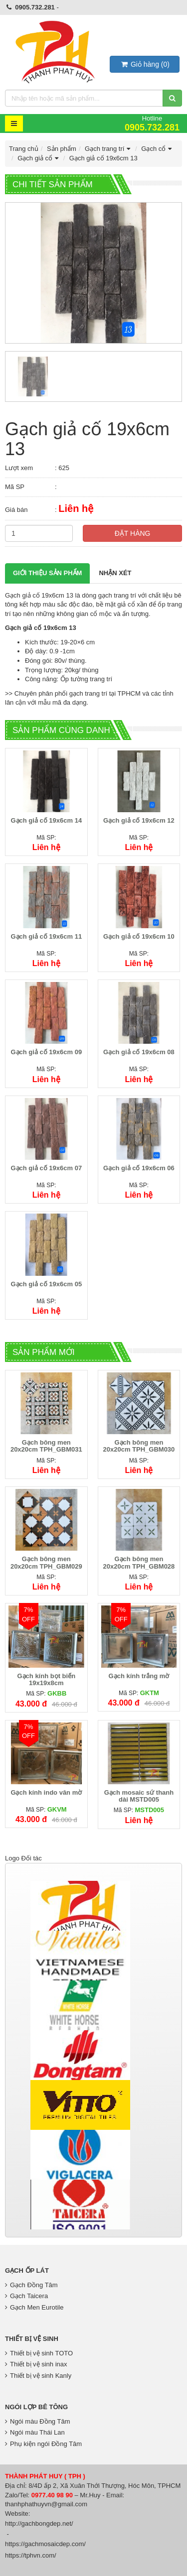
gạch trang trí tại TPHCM (105, 693)
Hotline (152, 123)
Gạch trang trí (109, 148)
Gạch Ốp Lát (27, 2270)
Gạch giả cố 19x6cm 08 (139, 1052)
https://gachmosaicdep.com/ (45, 2544)
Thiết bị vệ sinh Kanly (38, 2375)
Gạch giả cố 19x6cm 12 (139, 820)
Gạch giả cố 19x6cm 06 (139, 1168)
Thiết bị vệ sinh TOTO (39, 2353)
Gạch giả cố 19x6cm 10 (139, 936)
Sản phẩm (61, 148)
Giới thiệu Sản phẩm (47, 573)
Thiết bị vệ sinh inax (36, 2364)
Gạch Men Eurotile (34, 2307)
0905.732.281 (35, 7)
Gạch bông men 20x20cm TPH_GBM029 (46, 1562)
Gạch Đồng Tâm (31, 2285)
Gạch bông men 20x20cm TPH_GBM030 (139, 1446)
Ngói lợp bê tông (36, 2407)
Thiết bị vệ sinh (31, 2338)
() (145, 64)
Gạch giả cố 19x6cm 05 (46, 1284)
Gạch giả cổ (38, 158)
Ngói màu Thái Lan (35, 2432)
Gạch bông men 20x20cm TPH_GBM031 (46, 1446)
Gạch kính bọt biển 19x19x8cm (46, 1679)
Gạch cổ (157, 148)
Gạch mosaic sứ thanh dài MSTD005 (139, 1796)
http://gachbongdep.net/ (39, 2523)
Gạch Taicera (26, 2296)
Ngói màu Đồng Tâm (37, 2421)
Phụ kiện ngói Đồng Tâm (43, 2444)
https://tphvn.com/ (30, 2555)
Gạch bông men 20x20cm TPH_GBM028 (139, 1562)
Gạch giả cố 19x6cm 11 (46, 936)
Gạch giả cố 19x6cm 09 (46, 1052)
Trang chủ (23, 148)
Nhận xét (115, 573)
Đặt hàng (133, 533)
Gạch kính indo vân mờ (46, 1792)
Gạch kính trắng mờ (139, 1676)
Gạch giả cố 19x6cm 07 (46, 1168)
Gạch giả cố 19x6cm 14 (46, 820)
